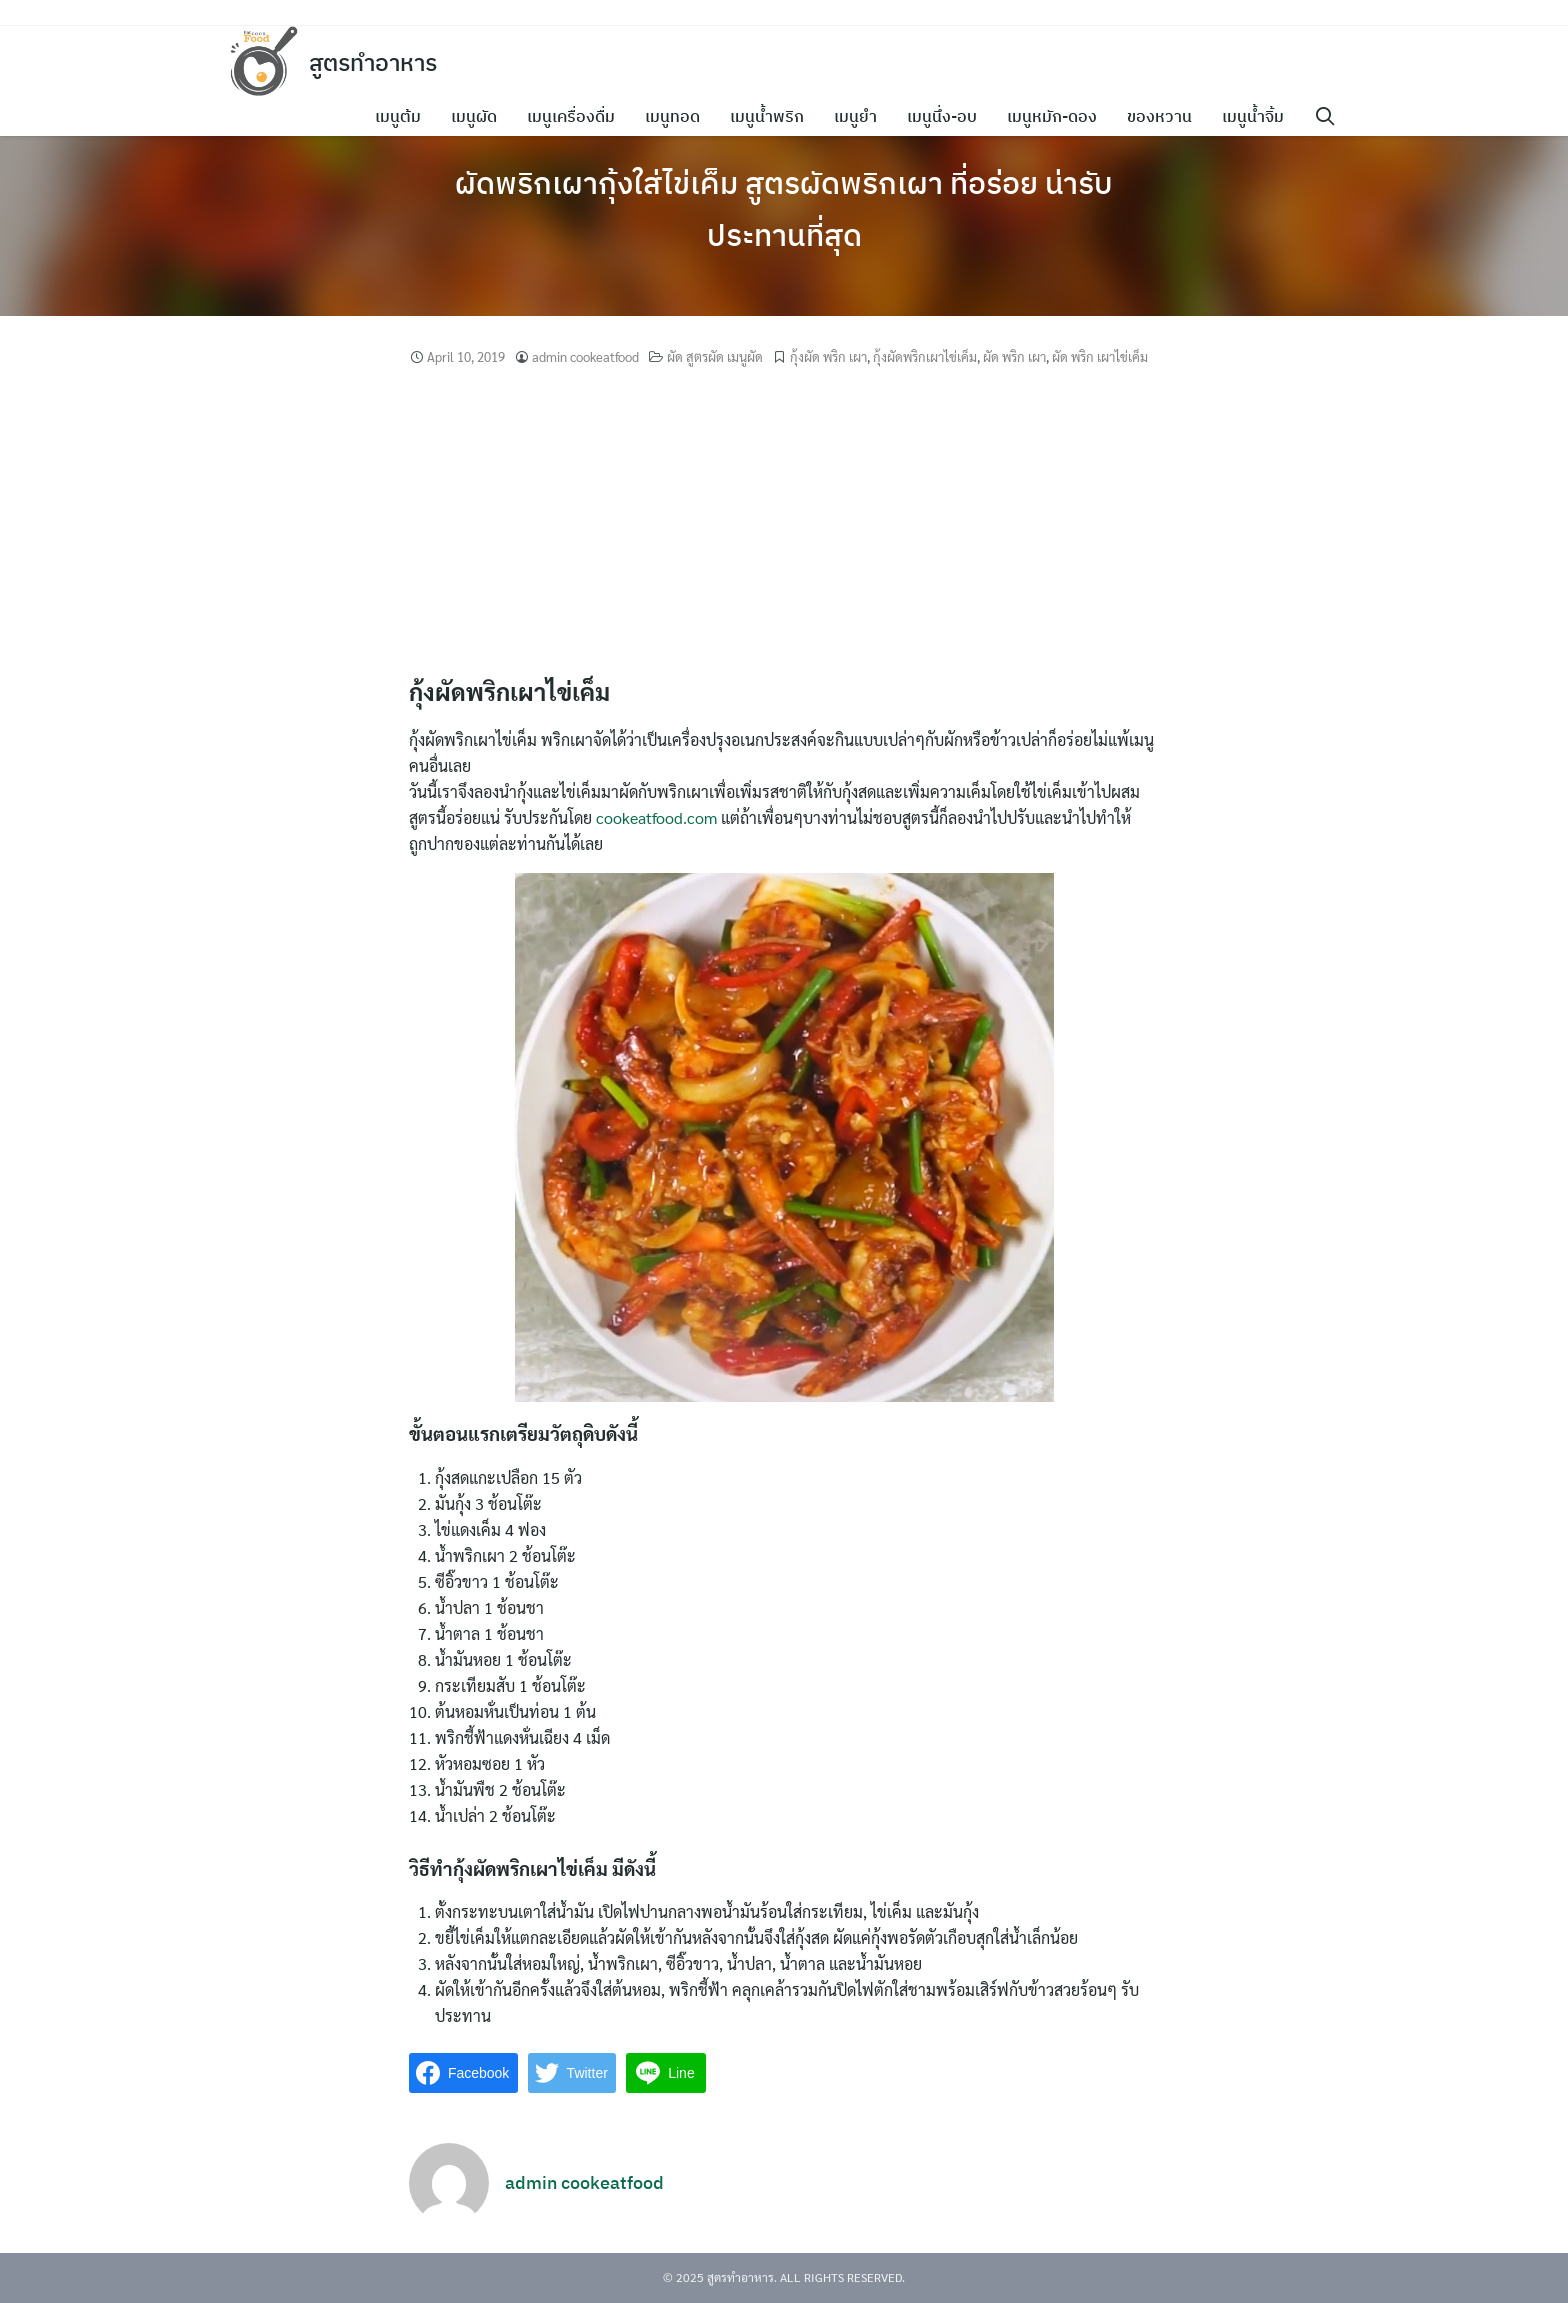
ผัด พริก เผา (1014, 356)
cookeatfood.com (656, 817)
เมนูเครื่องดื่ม (575, 116)
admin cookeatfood (585, 356)
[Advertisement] (784, 522)
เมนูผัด (478, 116)
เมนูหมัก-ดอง (1056, 116)
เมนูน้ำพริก (771, 116)
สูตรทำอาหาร (377, 62)
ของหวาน (1163, 116)
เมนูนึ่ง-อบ (946, 116)
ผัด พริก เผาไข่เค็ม (1100, 356)
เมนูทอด (676, 116)
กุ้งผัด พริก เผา (828, 356)
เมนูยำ (859, 116)
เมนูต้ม (402, 116)
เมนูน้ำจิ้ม (1257, 116)
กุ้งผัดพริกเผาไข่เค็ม (925, 356)
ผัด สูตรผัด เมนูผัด (715, 356)
